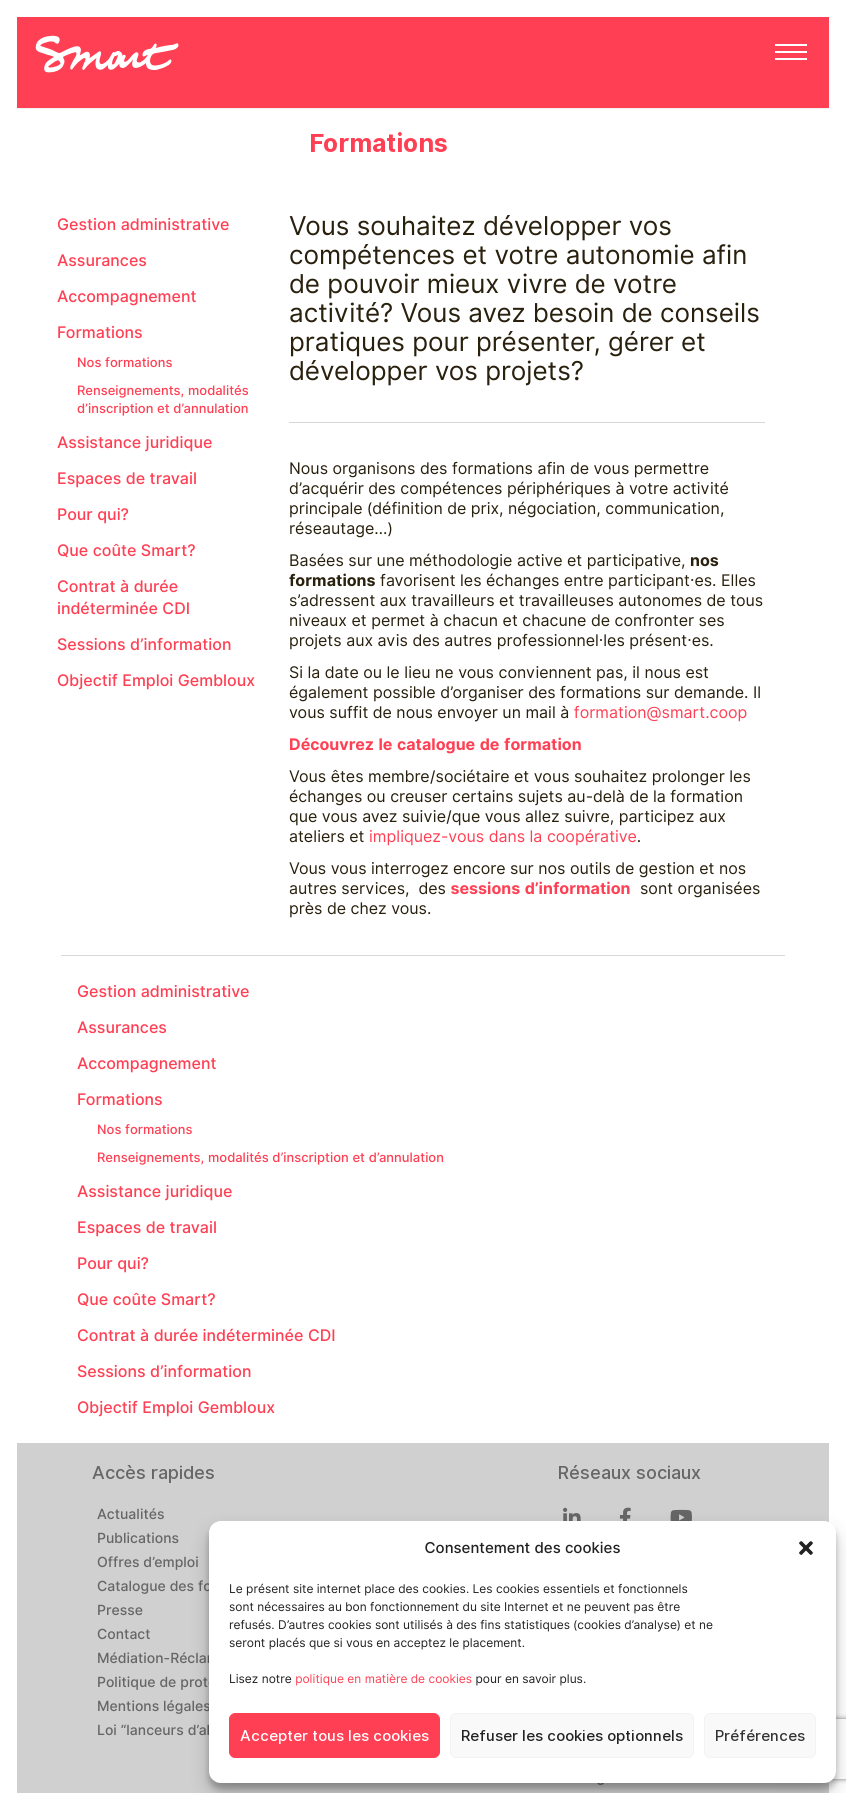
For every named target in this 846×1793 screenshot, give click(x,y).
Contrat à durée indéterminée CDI (123, 597)
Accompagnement (127, 296)
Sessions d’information (144, 644)
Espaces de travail (127, 478)
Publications (138, 1539)
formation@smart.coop (661, 712)
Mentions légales (154, 1707)
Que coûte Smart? (126, 550)
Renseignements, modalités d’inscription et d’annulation (163, 400)
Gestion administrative (143, 224)
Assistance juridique (134, 442)
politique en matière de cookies (383, 1678)
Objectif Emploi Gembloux (156, 680)
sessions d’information (540, 888)
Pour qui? (93, 514)
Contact (124, 1635)
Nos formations (124, 363)
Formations (100, 332)
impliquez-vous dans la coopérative (503, 836)
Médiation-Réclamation (175, 1659)
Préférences (760, 1736)
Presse (120, 1611)
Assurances (102, 260)
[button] (806, 1548)
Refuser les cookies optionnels (572, 1736)
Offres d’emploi (148, 1563)
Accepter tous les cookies (334, 1736)
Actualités (130, 1515)
